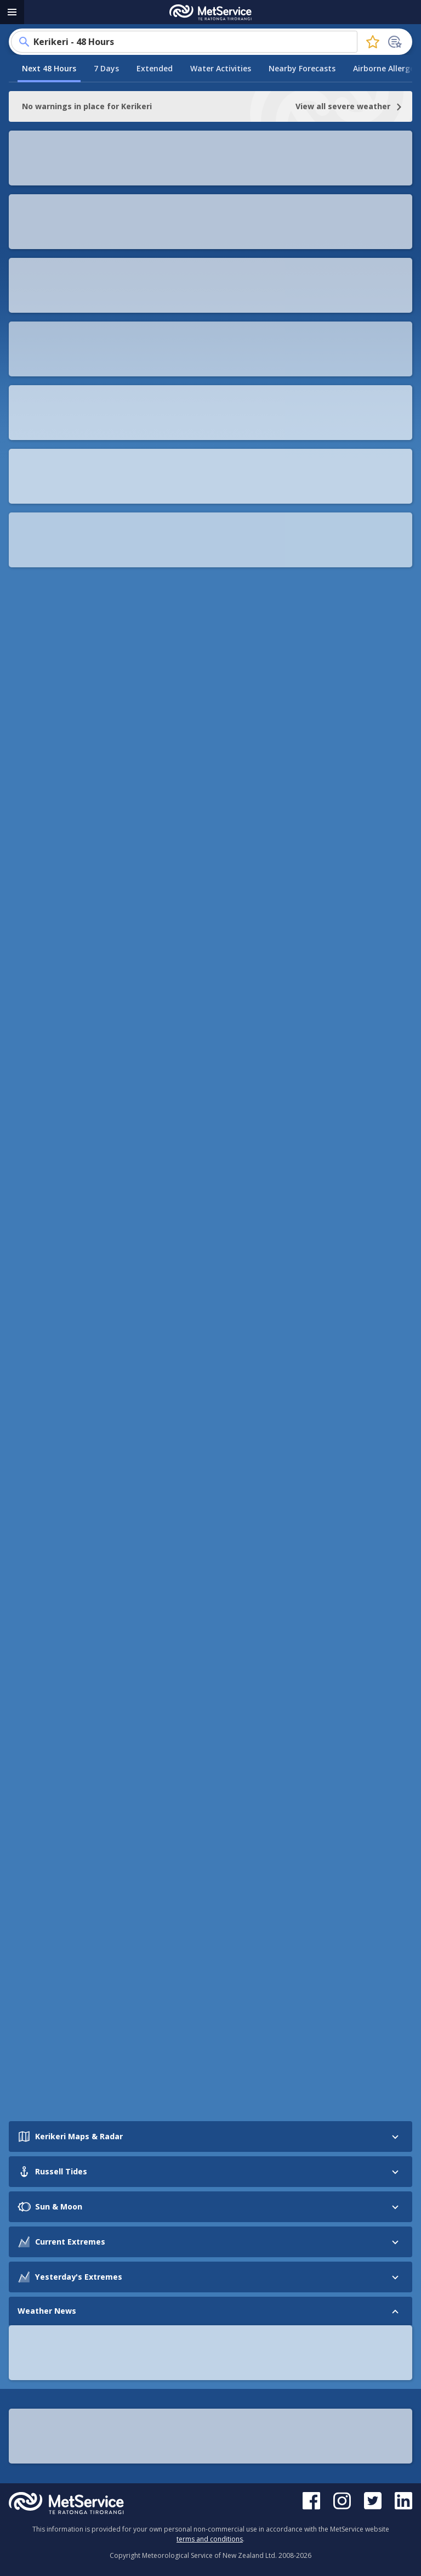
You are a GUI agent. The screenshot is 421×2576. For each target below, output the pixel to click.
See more (52, 1694)
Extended (154, 68)
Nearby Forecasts (302, 68)
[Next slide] (392, 1571)
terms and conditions (210, 2539)
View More (210, 211)
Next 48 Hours (49, 68)
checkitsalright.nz (232, 657)
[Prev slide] (28, 1571)
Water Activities (220, 68)
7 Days (106, 68)
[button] (210, 250)
